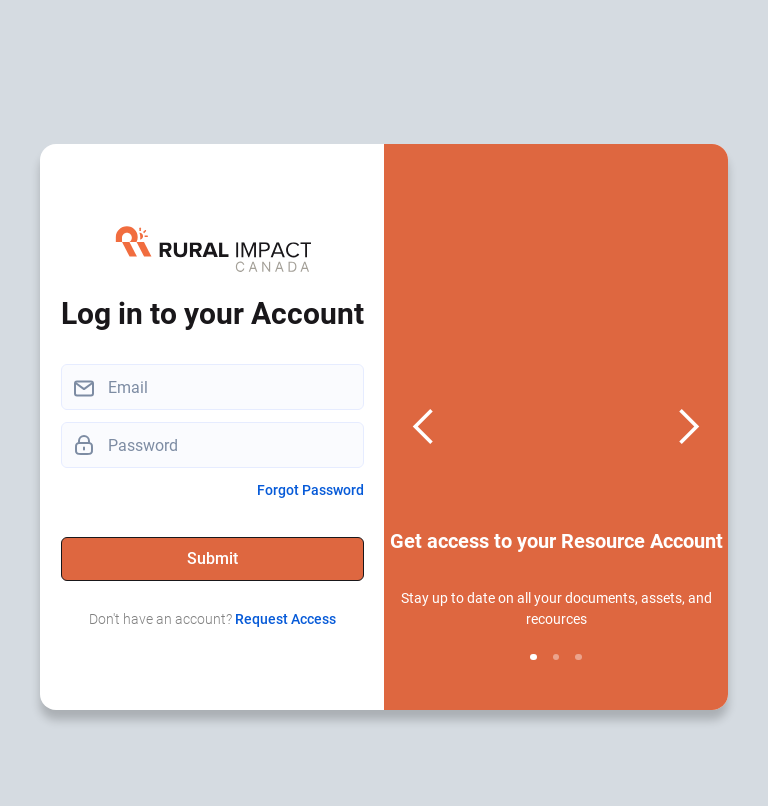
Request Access (285, 619)
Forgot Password (310, 490)
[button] (424, 427)
